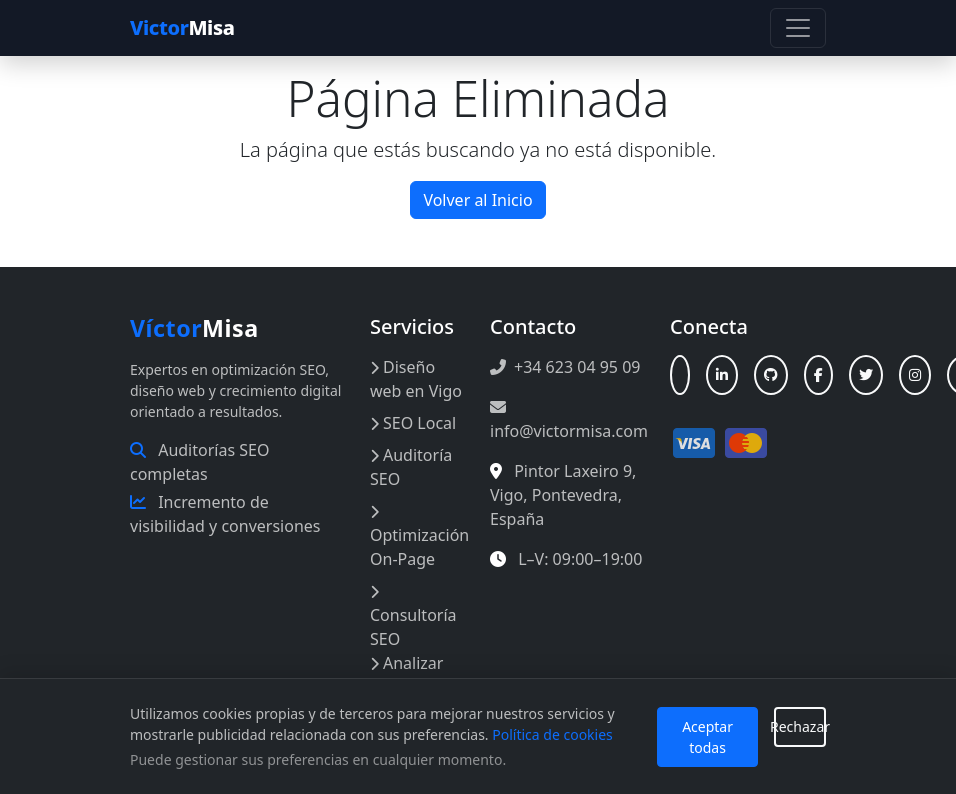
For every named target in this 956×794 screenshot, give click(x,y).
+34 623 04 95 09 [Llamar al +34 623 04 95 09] (565, 367)
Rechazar (800, 726)
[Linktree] (680, 375)
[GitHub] (771, 375)
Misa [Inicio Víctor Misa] (194, 328)
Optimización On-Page (419, 537)
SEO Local (413, 423)
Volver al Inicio (477, 200)
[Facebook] (818, 375)
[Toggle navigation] (798, 28)
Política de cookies (552, 734)
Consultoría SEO (413, 617)
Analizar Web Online (413, 675)
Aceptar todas (707, 737)
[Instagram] (915, 375)
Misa (182, 27)
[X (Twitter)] (866, 375)
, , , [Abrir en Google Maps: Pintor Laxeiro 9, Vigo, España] (563, 495)
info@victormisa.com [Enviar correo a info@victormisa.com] (569, 420)
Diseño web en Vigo (416, 379)
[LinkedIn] (722, 375)
